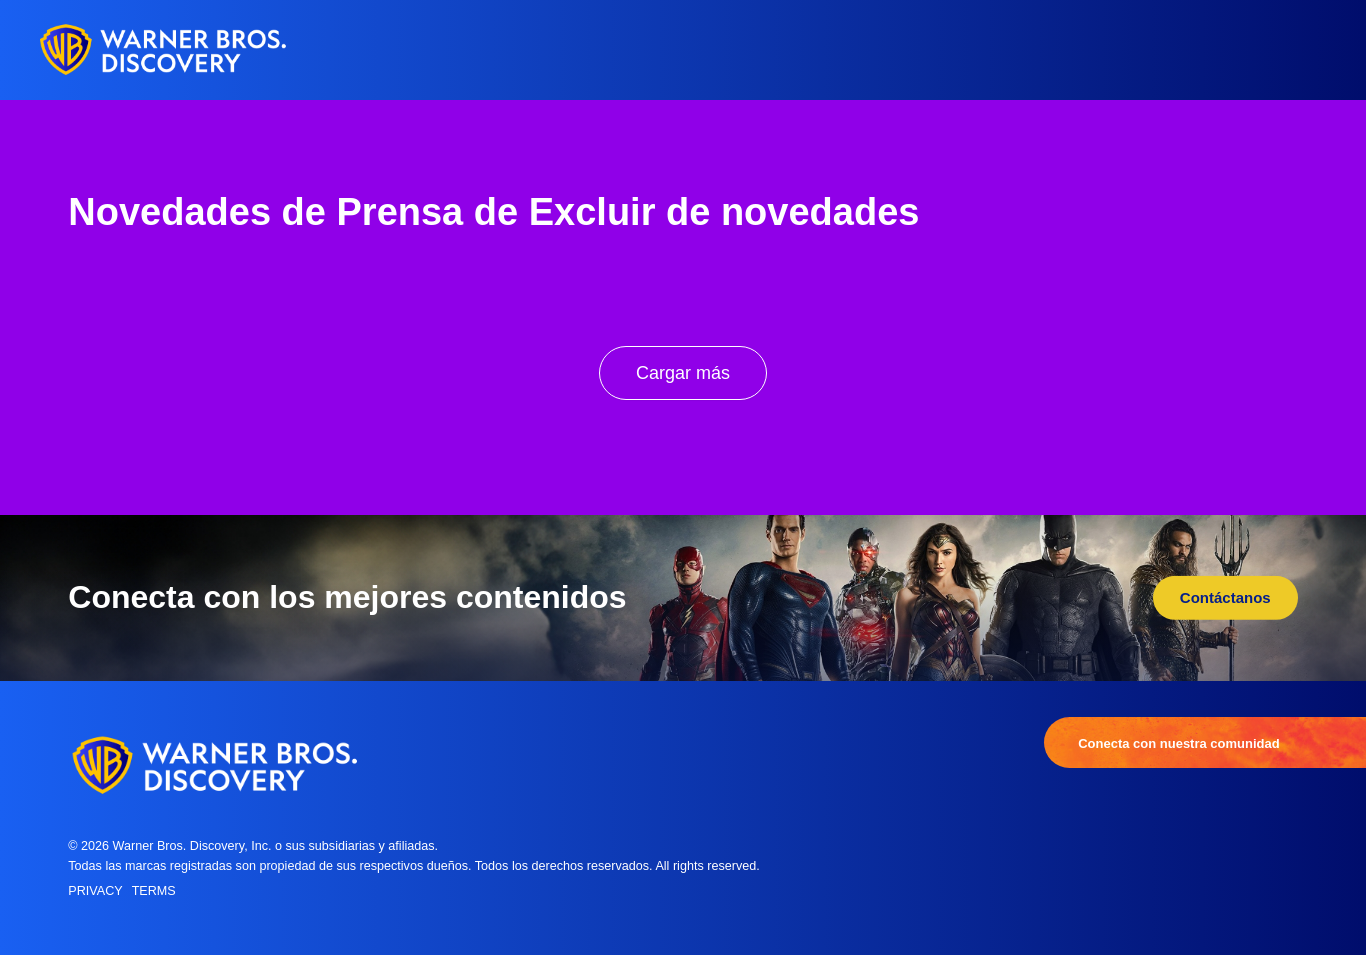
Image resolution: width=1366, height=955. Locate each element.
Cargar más (683, 373)
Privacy (95, 891)
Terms (154, 891)
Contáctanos (1225, 597)
